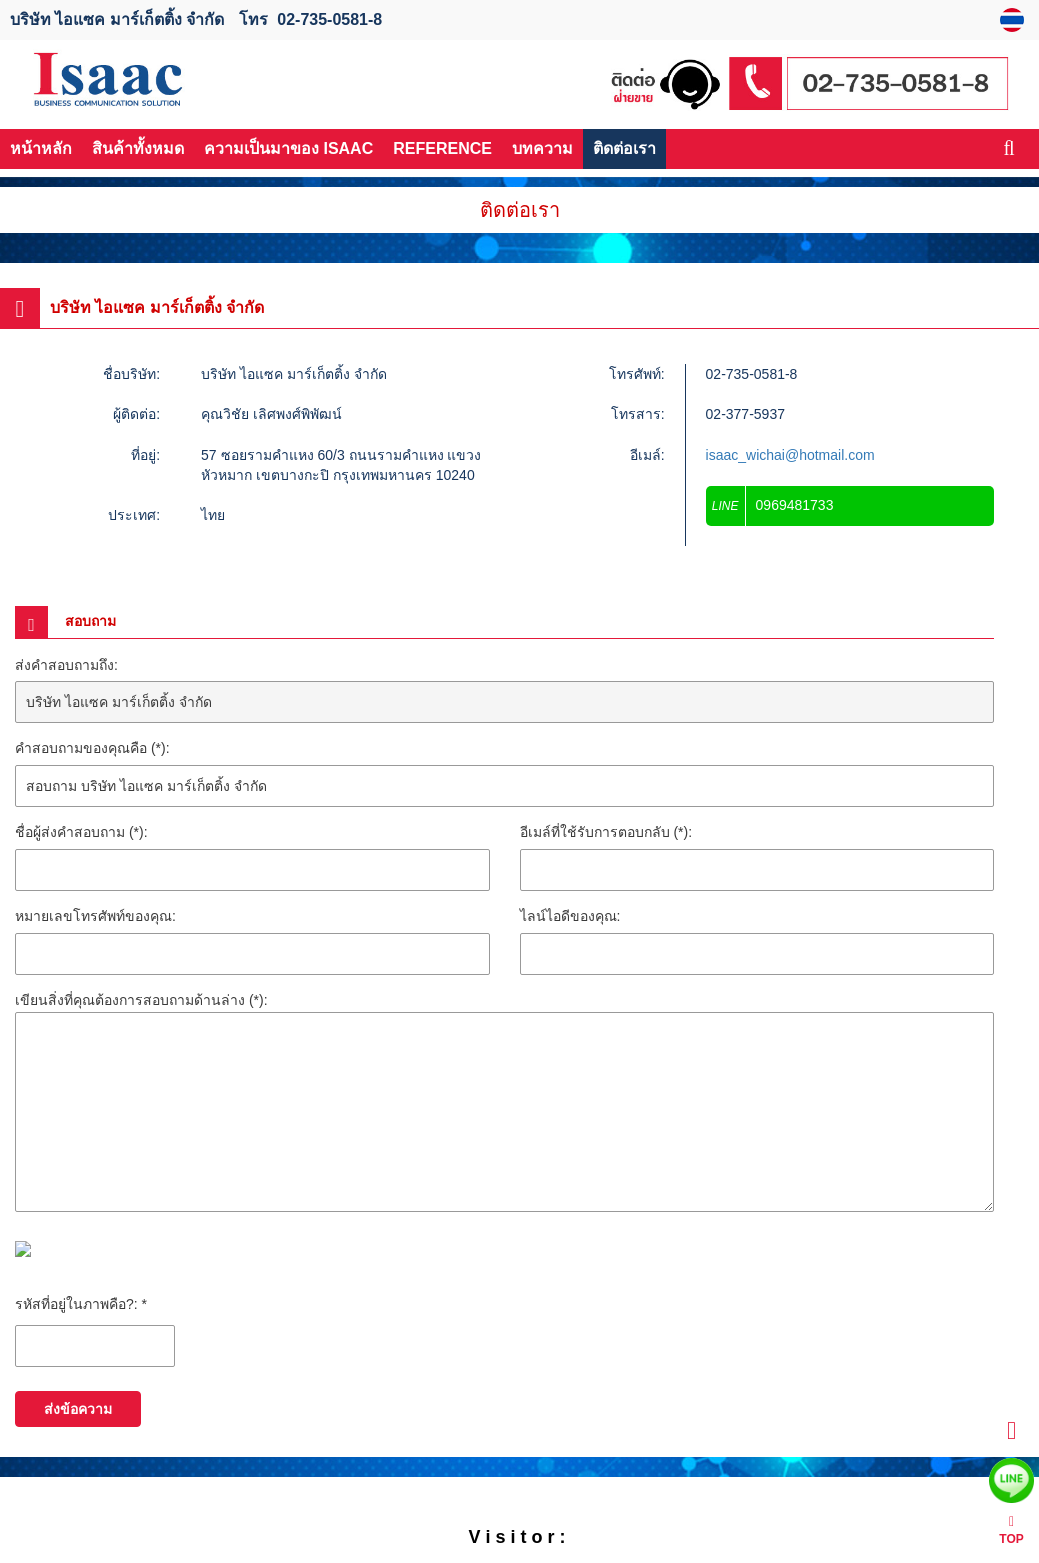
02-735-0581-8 (329, 19)
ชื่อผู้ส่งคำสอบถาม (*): (81, 832)
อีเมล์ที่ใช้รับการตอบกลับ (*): (606, 832)
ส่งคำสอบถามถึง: (66, 665)
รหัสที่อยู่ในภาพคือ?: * (81, 1304)
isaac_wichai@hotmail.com (790, 455)
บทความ (542, 148)
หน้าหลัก (41, 148)
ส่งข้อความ (78, 1409)
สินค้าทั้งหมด (138, 148)
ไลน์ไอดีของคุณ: (570, 916)
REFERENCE (442, 148)
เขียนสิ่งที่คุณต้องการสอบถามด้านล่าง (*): (141, 1000)
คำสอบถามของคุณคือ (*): (92, 748)
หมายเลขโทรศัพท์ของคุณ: (95, 916)
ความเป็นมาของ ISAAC (288, 148)
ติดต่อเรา (624, 148)
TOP (1011, 1530)
